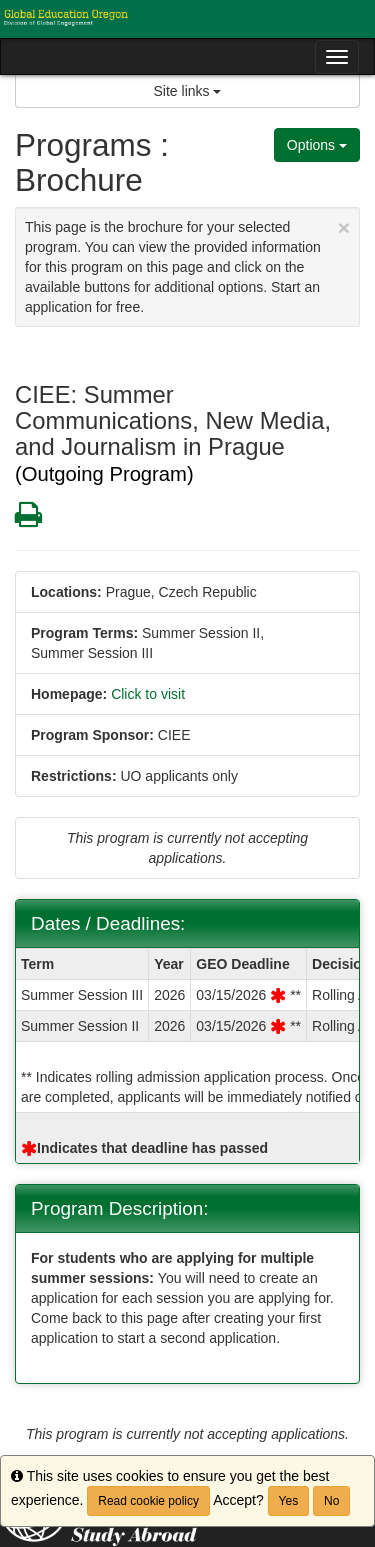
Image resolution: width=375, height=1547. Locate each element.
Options (317, 145)
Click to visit (148, 694)
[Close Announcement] (344, 227)
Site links (188, 91)
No (331, 1501)
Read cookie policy (148, 1501)
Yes (289, 1501)
